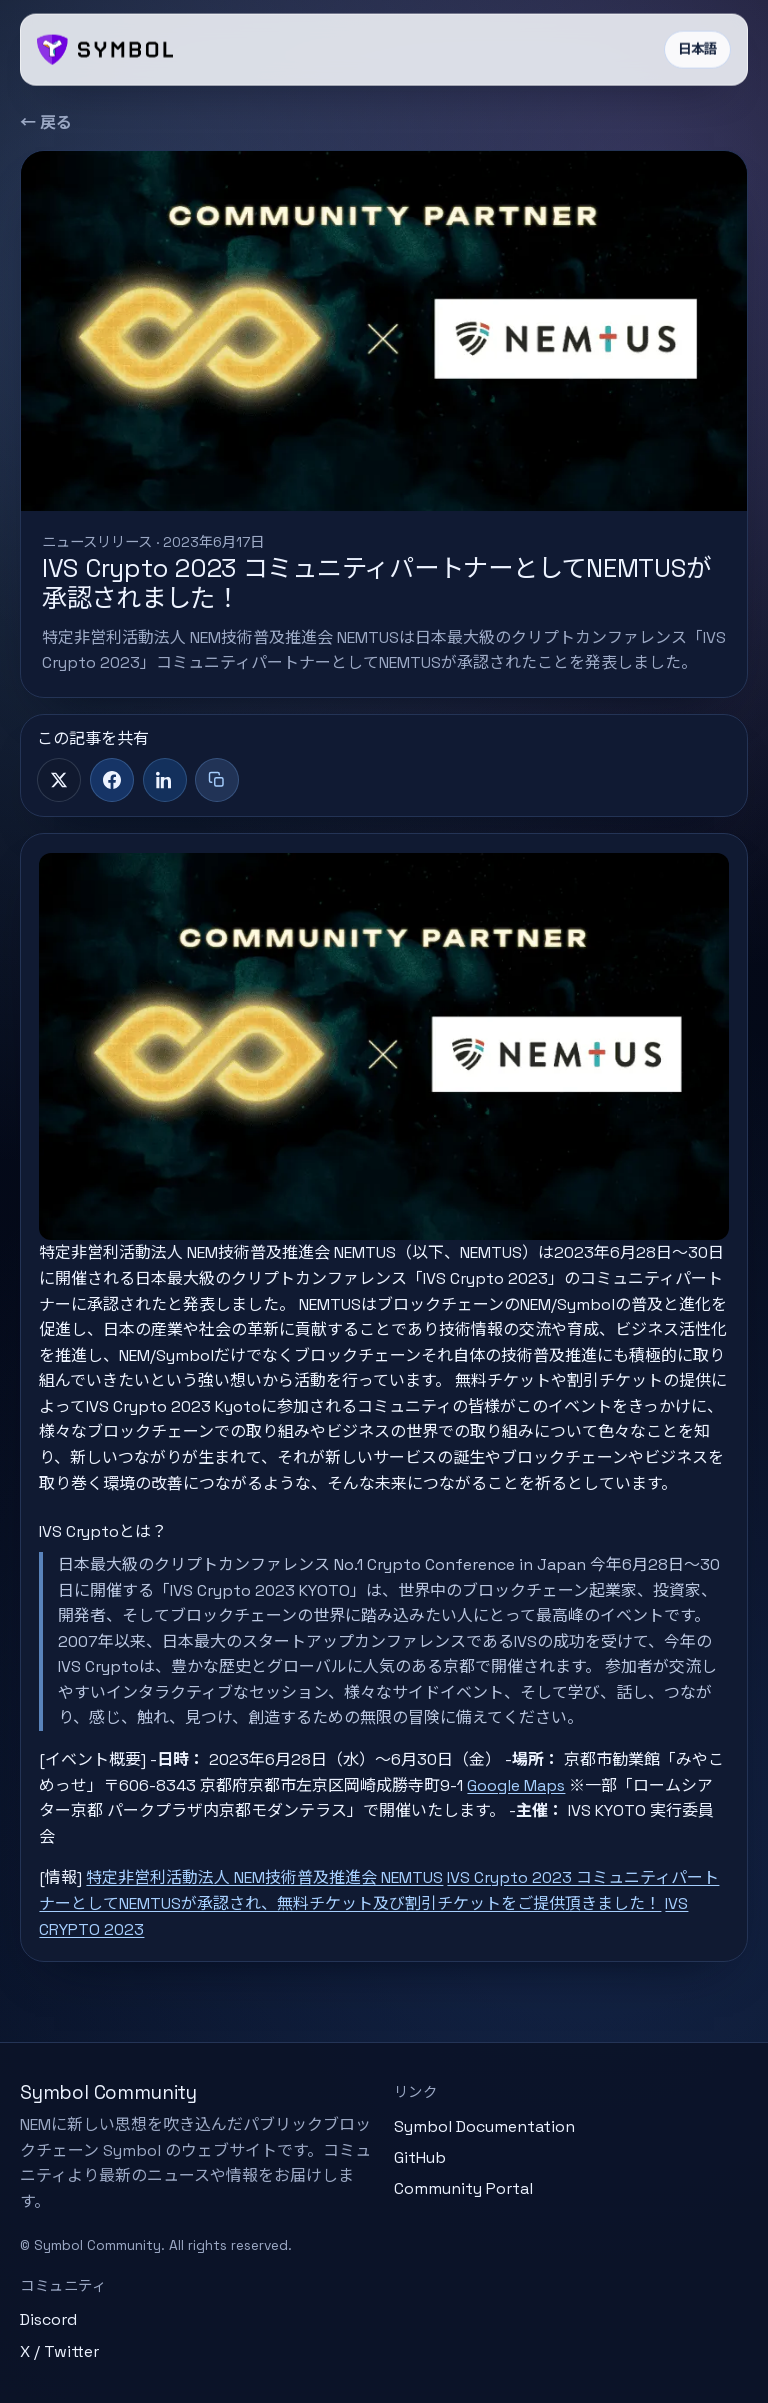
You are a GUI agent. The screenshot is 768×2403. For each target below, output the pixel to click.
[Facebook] (112, 780)
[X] (59, 780)
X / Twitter (59, 2351)
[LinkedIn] (165, 780)
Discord (48, 2319)
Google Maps (516, 1785)
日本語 (697, 49)
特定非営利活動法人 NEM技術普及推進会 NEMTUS (264, 1877)
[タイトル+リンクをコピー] (217, 780)
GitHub (420, 2157)
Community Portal (463, 2188)
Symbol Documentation (484, 2126)
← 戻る (46, 122)
